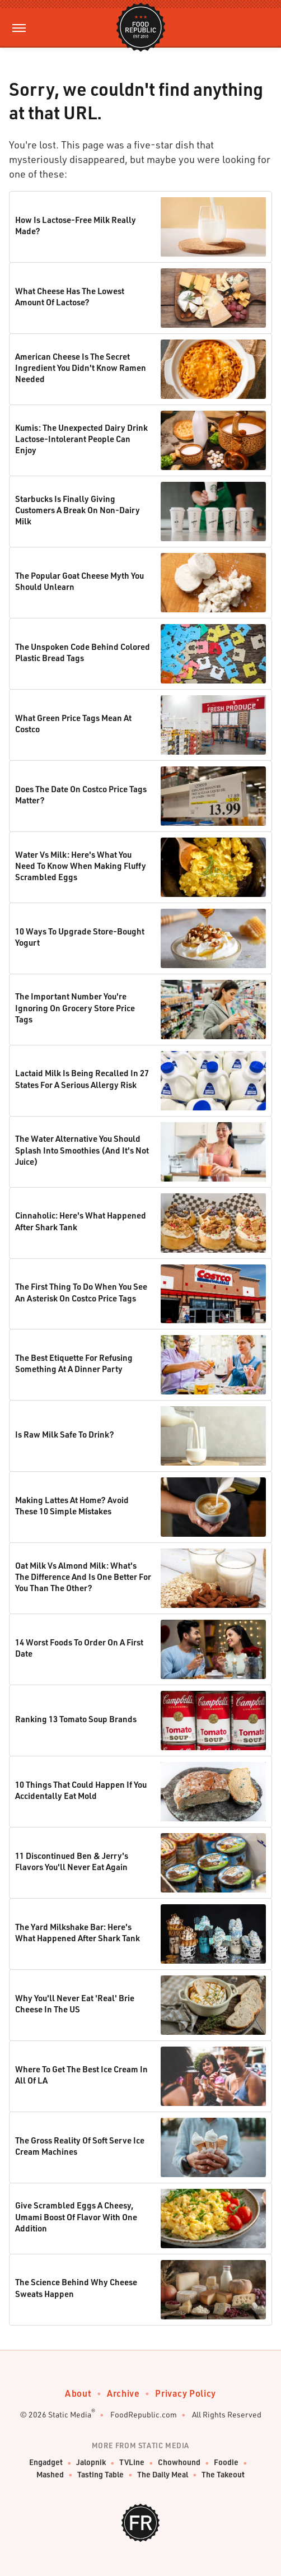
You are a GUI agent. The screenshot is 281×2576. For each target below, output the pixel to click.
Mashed (50, 2475)
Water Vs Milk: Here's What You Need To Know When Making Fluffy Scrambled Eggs (80, 866)
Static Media (69, 2414)
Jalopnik (91, 2462)
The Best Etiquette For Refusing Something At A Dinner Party (74, 1363)
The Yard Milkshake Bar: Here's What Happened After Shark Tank (77, 1932)
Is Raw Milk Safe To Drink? (64, 1434)
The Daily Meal (162, 2475)
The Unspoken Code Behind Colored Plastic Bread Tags (82, 652)
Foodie (226, 2462)
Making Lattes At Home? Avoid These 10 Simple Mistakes (72, 1505)
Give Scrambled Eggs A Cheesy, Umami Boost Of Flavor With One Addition (76, 2217)
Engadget (46, 2462)
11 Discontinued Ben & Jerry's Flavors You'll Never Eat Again (71, 1861)
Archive (123, 2393)
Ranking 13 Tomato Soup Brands (76, 1718)
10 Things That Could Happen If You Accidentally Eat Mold (81, 1790)
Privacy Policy (185, 2393)
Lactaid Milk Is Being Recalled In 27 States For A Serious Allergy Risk (82, 1078)
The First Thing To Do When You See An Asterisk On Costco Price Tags (81, 1292)
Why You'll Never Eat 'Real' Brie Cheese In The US (74, 2003)
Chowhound (179, 2462)
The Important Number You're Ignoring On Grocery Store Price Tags (75, 1008)
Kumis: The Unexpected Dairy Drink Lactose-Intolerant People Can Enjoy (81, 439)
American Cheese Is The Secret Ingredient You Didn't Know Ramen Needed (80, 368)
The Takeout (223, 2475)
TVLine (131, 2462)
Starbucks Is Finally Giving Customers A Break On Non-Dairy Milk (77, 510)
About (78, 2393)
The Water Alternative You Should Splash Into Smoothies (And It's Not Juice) (82, 1150)
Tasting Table (100, 2475)
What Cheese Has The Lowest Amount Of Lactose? (69, 296)
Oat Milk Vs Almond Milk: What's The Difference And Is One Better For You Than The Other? (83, 1577)
